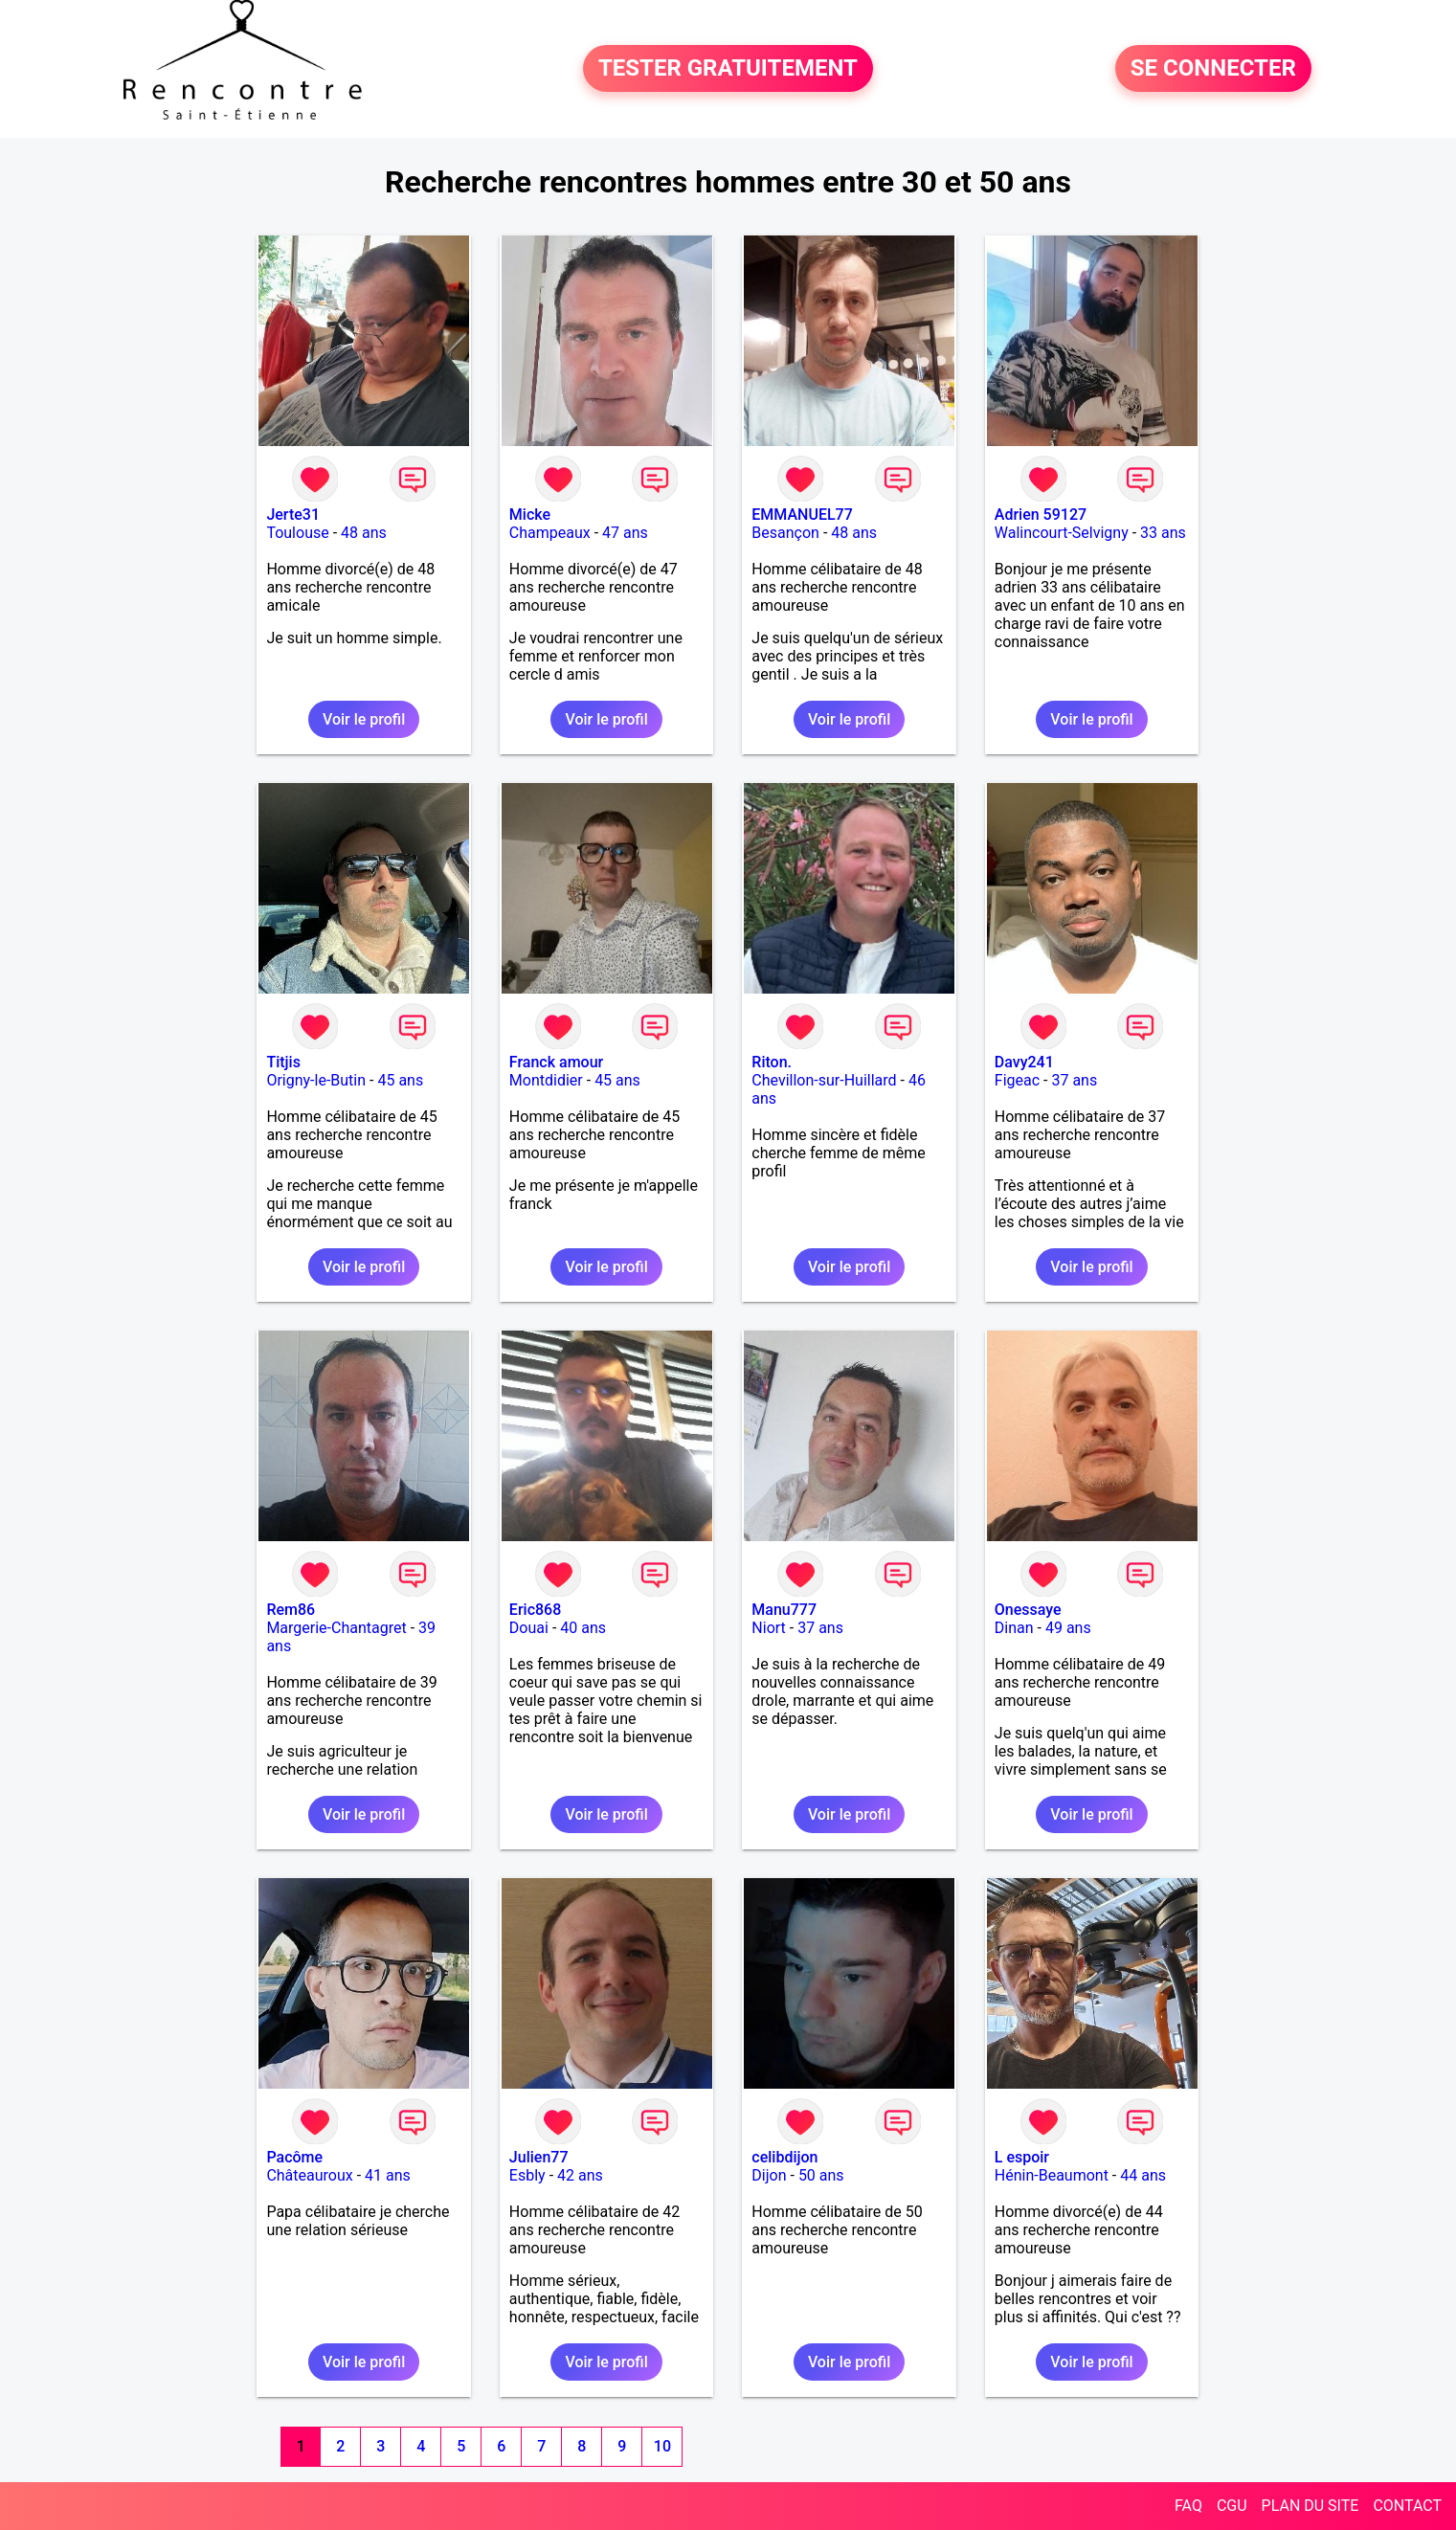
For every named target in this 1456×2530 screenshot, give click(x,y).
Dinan (1014, 1628)
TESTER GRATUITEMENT (728, 69)
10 (662, 2446)
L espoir (1022, 2157)
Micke (529, 514)
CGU (1232, 2505)
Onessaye (1028, 1610)
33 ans (1163, 533)
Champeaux (550, 533)
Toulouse (297, 533)
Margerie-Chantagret (336, 1628)
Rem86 (290, 1610)
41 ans (388, 2175)
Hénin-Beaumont (1052, 2175)
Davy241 (1024, 1062)
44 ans (1143, 2175)
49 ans (1068, 1628)
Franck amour (556, 1062)
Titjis (283, 1062)
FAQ (1188, 2505)
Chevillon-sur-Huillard (823, 1080)
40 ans (583, 1628)
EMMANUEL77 (801, 514)
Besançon (785, 533)
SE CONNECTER (1213, 69)
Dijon (768, 2175)
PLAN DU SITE (1310, 2505)
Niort (768, 1628)
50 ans (821, 2175)
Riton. (771, 1062)
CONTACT (1407, 2505)
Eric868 (535, 1610)
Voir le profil (364, 719)
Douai (529, 1628)
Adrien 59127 (1040, 514)
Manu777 (784, 1610)
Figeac (1017, 1080)
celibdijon (784, 2157)
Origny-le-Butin (316, 1080)
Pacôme (294, 2157)
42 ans (580, 2175)
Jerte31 (293, 514)
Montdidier (546, 1080)
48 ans (364, 533)
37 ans (1074, 1080)
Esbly (527, 2175)
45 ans (400, 1080)
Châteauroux (309, 2175)
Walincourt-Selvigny (1062, 533)
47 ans (625, 533)
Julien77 (539, 2157)
